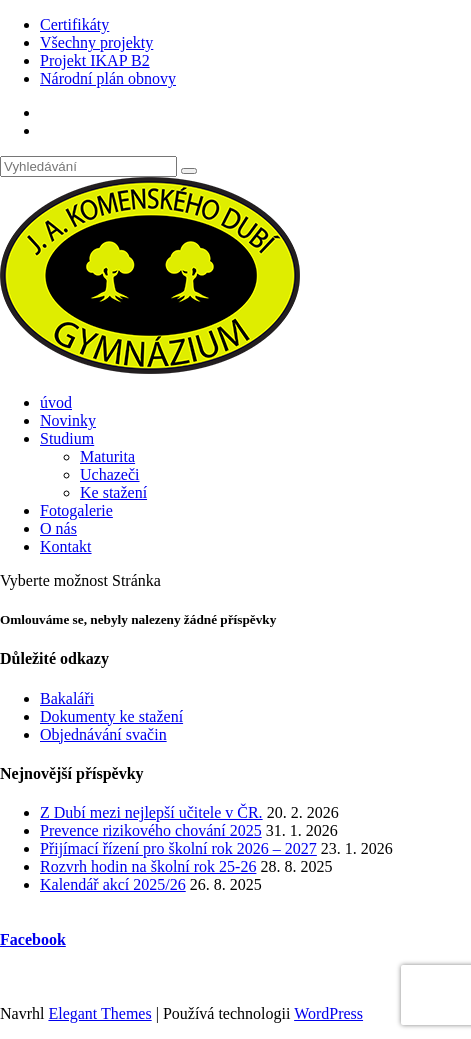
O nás (58, 528)
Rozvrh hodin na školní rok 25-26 (148, 866)
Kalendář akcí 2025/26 (113, 884)
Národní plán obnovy (108, 78)
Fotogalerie (76, 510)
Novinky (68, 420)
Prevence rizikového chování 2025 (151, 830)
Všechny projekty (96, 42)
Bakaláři (67, 698)
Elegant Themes (99, 1013)
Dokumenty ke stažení (111, 716)
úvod (56, 402)
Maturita (107, 456)
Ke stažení (113, 492)
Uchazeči (110, 474)
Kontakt (66, 546)
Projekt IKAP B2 (95, 60)
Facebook (33, 939)
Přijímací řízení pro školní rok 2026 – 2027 (178, 848)
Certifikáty (74, 24)
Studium (67, 438)
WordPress (328, 1013)
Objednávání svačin (103, 734)
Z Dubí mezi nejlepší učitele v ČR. (151, 812)
